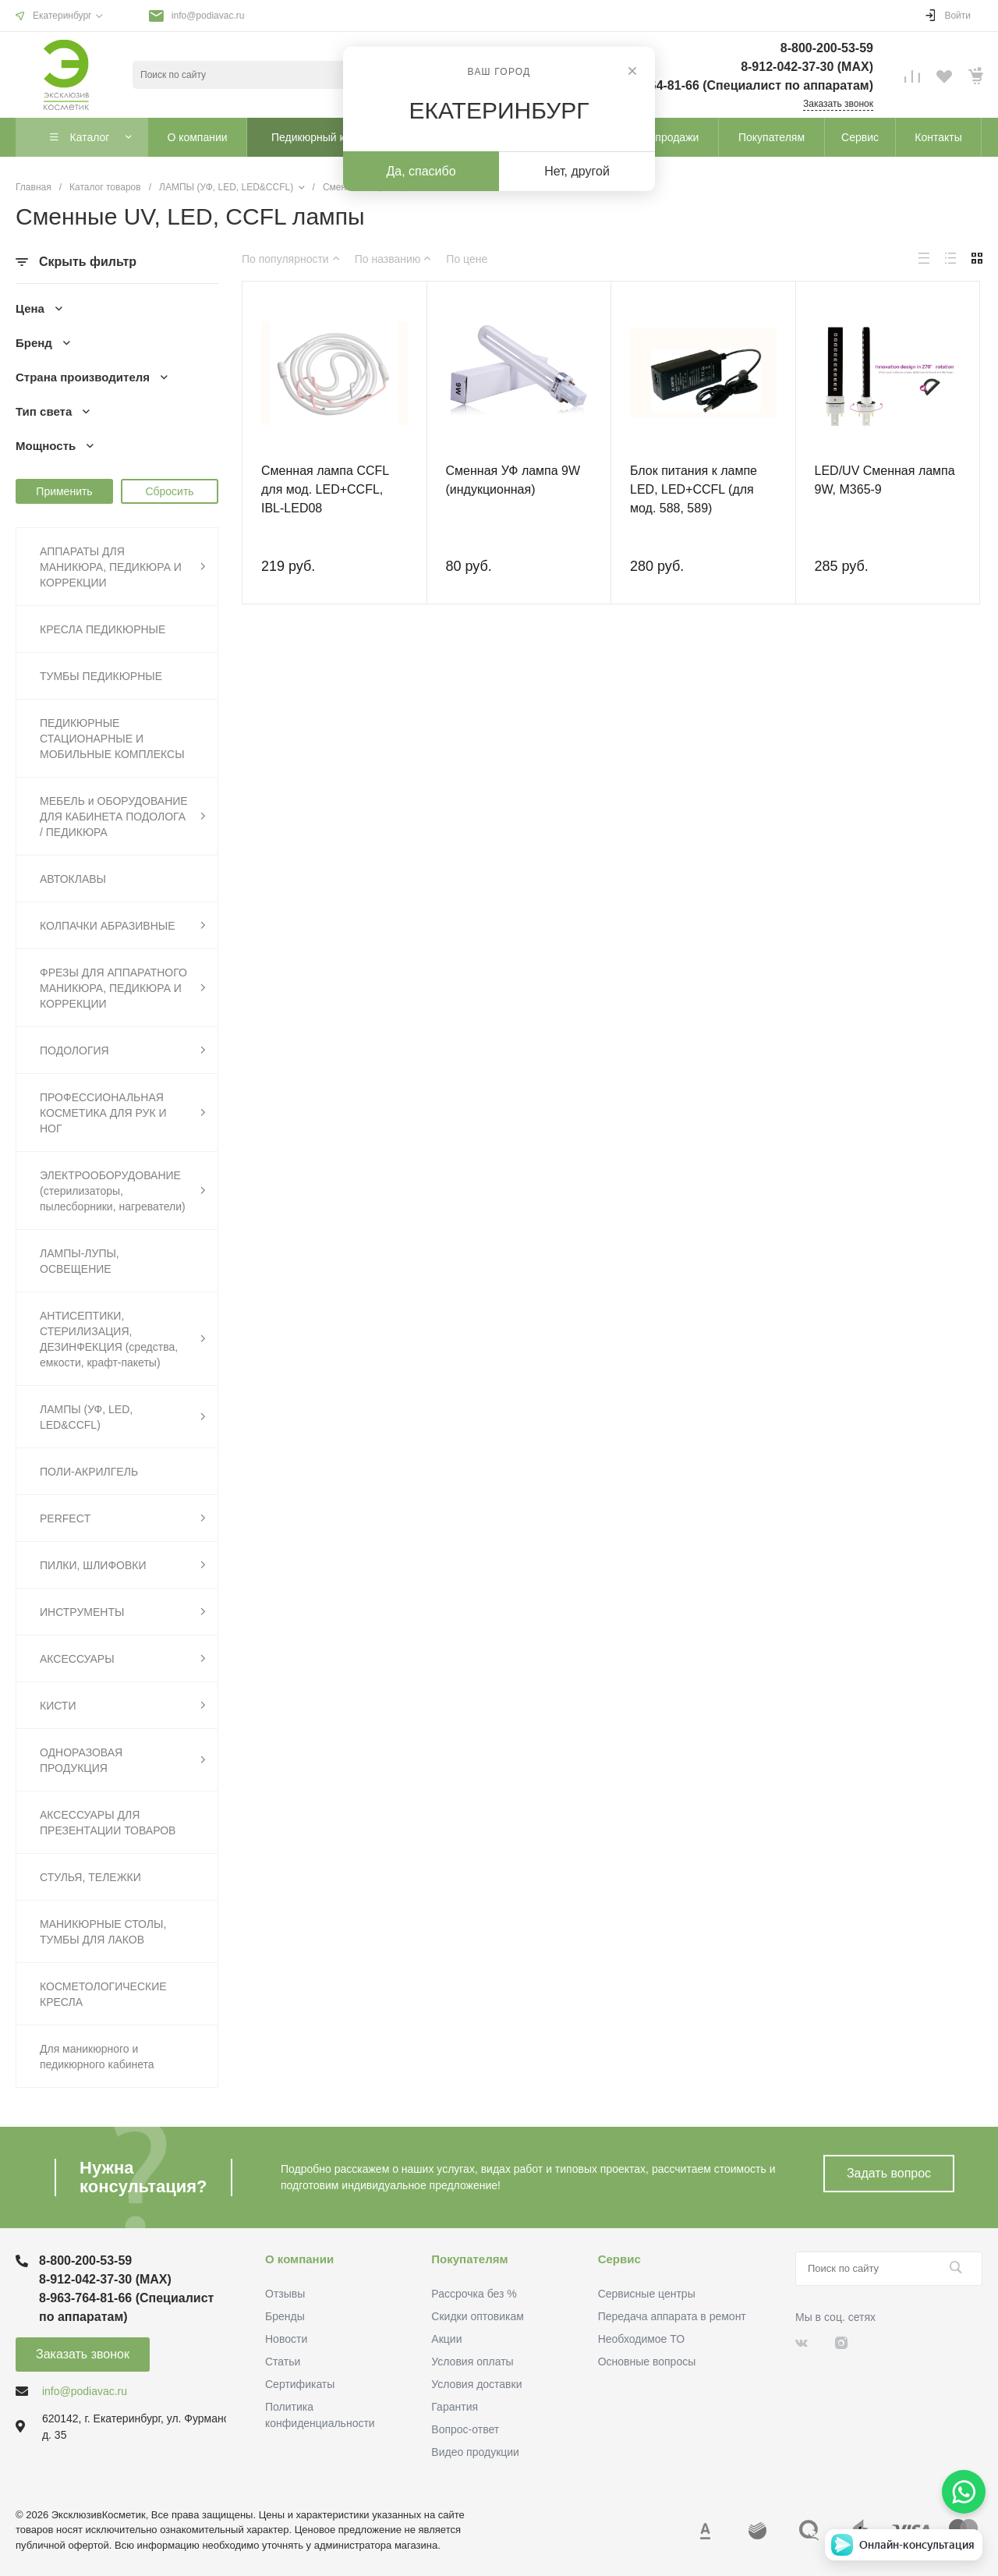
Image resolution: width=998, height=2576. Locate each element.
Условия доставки (476, 2384)
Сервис (619, 2259)
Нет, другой (577, 171)
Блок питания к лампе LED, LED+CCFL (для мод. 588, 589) (693, 489)
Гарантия (454, 2407)
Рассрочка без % (473, 2293)
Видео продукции (475, 2452)
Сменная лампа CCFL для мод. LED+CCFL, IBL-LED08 (325, 489)
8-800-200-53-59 (826, 48)
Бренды (285, 2316)
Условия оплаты (472, 2361)
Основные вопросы (647, 2361)
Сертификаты (299, 2384)
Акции (446, 2339)
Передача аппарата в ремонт (672, 2316)
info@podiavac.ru (208, 15)
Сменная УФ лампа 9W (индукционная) (513, 480)
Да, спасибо (420, 171)
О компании (299, 2259)
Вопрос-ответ (465, 2429)
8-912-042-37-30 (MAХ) (807, 66)
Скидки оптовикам (477, 2316)
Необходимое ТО (641, 2339)
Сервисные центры (646, 2293)
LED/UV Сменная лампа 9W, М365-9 (885, 480)
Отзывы (285, 2293)
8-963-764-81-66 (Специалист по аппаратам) (740, 85)
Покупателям (469, 2259)
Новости (286, 2339)
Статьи (282, 2361)
